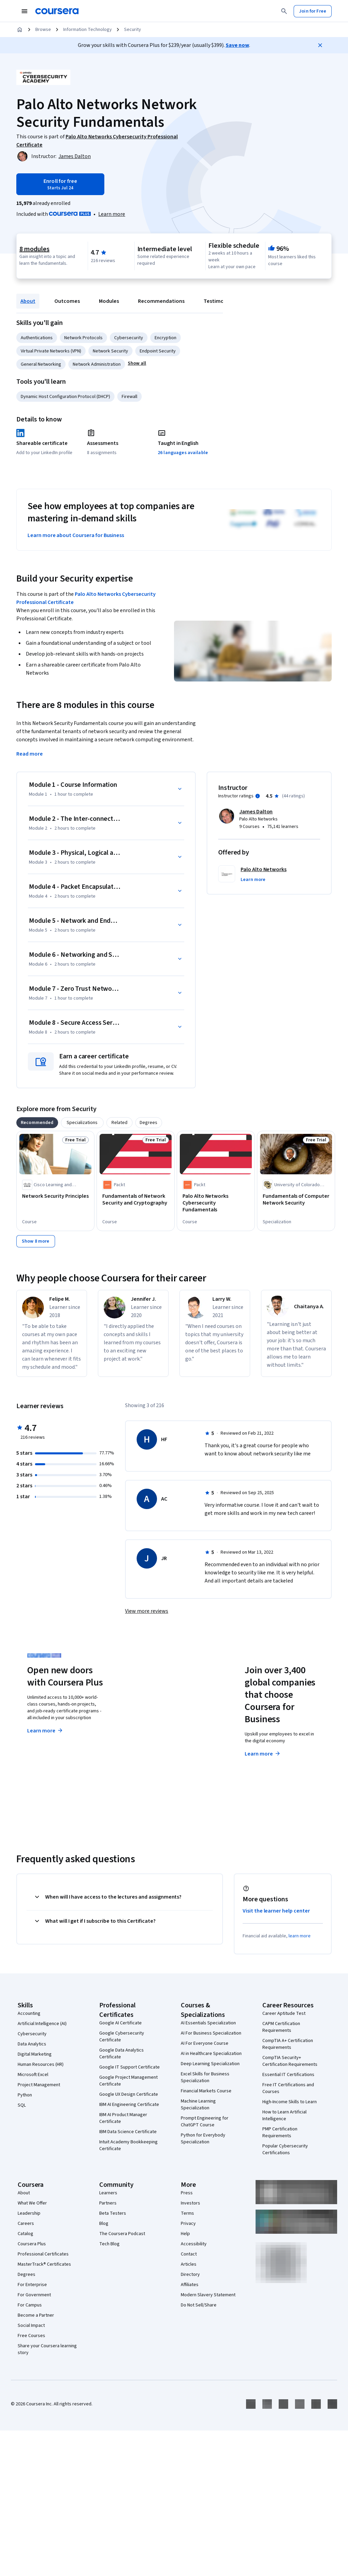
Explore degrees (159, 1729)
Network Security (110, 351)
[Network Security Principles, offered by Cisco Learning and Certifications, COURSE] (55, 1196)
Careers (26, 2223)
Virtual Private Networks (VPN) (51, 351)
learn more (300, 1936)
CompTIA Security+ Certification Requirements (289, 2061)
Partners (108, 2203)
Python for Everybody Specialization (203, 2138)
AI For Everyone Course (204, 2043)
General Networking (41, 364)
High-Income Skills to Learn (289, 2101)
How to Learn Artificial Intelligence (284, 2115)
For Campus (30, 2305)
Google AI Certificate (120, 2023)
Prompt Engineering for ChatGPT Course (204, 2121)
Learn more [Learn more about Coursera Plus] (45, 1730)
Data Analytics (32, 2044)
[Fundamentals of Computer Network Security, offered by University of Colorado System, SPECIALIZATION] (296, 1199)
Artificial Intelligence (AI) (42, 2023)
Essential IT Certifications (288, 2074)
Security (132, 29)
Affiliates (189, 2284)
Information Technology (87, 29)
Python (25, 2095)
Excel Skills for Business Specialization (205, 2077)
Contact (189, 2254)
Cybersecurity (128, 337)
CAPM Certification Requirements (281, 2027)
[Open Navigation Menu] (24, 11)
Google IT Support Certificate (129, 2067)
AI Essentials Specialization (208, 2023)
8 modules (34, 249)
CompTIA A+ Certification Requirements (287, 2044)
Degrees (26, 2274)
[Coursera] (57, 11)
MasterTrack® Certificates (44, 2264)
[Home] (20, 29)
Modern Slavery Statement (208, 2295)
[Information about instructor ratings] (257, 796)
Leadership (29, 2213)
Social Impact (31, 2325)
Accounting (29, 2013)
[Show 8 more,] (35, 1241)
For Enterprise (32, 2284)
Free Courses (31, 2335)
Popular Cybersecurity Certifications (285, 2149)
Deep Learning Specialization (210, 2063)
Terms (187, 2213)
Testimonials (219, 301)
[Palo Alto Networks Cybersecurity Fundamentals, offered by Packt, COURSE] (215, 1203)
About (27, 301)
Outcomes (67, 301)
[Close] (320, 45)
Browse (43, 29)
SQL (22, 2105)
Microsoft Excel (33, 2074)
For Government (34, 2295)
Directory (190, 2274)
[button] (137, 363)
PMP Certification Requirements (279, 2132)
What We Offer (32, 2203)
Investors (190, 2203)
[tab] (37, 1122)
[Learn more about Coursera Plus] (111, 214)
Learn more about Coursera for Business (76, 535)
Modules (109, 301)
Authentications (37, 337)
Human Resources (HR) (41, 2064)
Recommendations (161, 301)
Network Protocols (83, 337)
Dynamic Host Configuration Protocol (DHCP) (65, 396)
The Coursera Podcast (122, 2233)
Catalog (25, 2233)
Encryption (165, 337)
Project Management (39, 2084)
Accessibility (194, 2244)
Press (187, 2193)
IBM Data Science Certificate (128, 2131)
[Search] (284, 11)
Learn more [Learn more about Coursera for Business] (263, 1754)
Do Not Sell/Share (198, 2305)
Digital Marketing (35, 2054)
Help (185, 2233)
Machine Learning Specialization (198, 2104)
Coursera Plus (32, 2244)
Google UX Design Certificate (128, 2094)
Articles (188, 2264)
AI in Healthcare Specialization (211, 2053)
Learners (108, 2193)
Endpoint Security (158, 351)
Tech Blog (109, 2244)
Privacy (188, 2223)
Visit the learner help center (276, 1911)
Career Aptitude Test (284, 2013)
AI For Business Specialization (211, 2033)
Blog (103, 2223)
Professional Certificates (43, 2254)
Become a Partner (36, 2315)
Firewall (129, 396)
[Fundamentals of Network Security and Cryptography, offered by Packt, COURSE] (135, 1199)
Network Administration (97, 364)
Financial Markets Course (206, 2091)
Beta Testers (112, 2213)
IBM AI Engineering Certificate (129, 2104)
